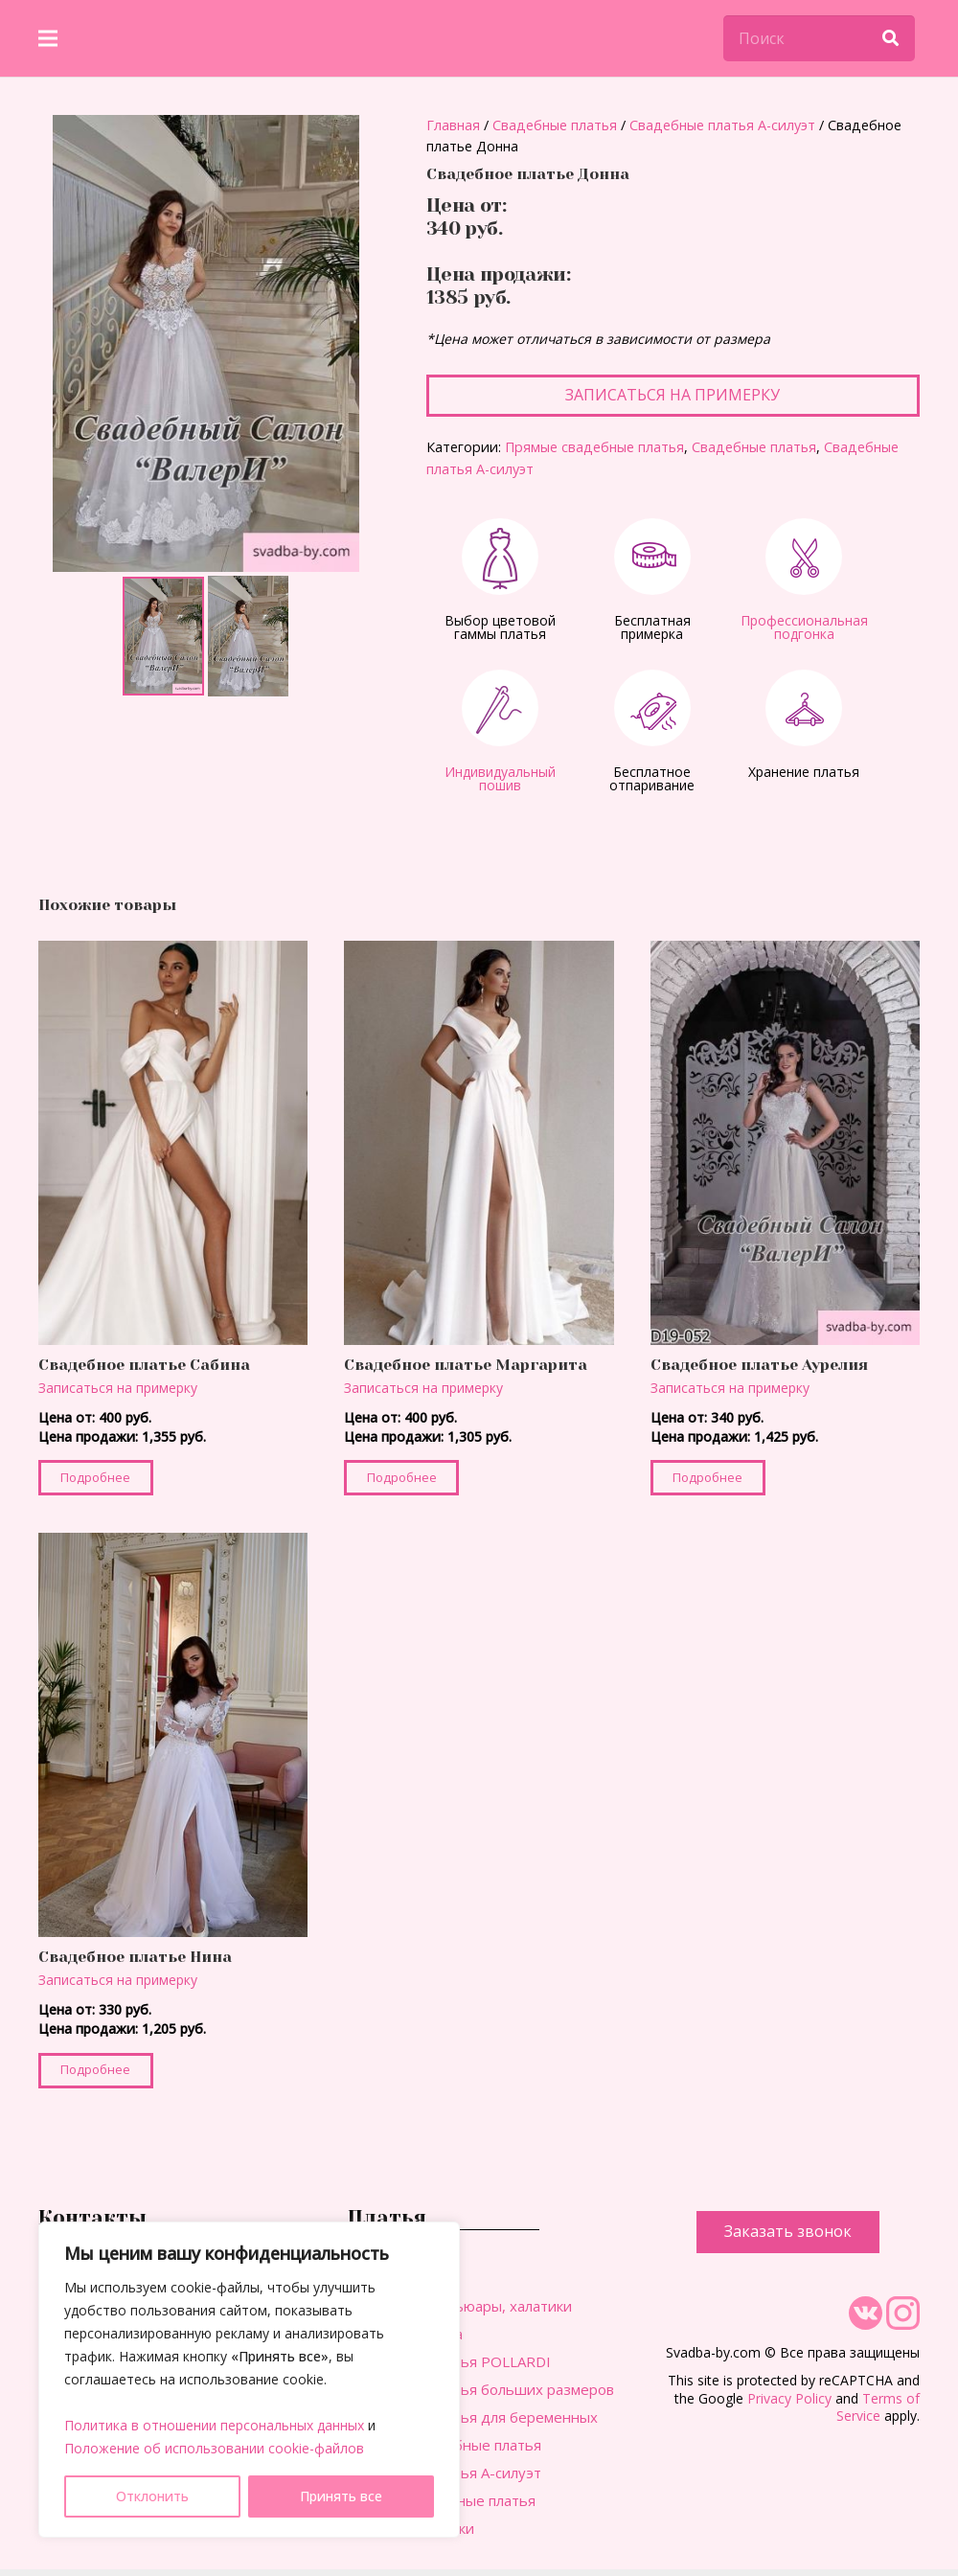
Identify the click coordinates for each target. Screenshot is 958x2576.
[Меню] (48, 38)
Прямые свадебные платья (594, 447)
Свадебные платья (554, 125)
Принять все (341, 2496)
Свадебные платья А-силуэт (722, 125)
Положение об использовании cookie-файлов (214, 2448)
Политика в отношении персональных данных (214, 2425)
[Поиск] (819, 38)
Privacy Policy (789, 2398)
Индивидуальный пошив (500, 778)
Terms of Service (878, 2407)
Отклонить (152, 2496)
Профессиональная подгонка (804, 627)
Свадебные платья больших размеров (481, 2389)
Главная (453, 125)
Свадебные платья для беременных (473, 2417)
